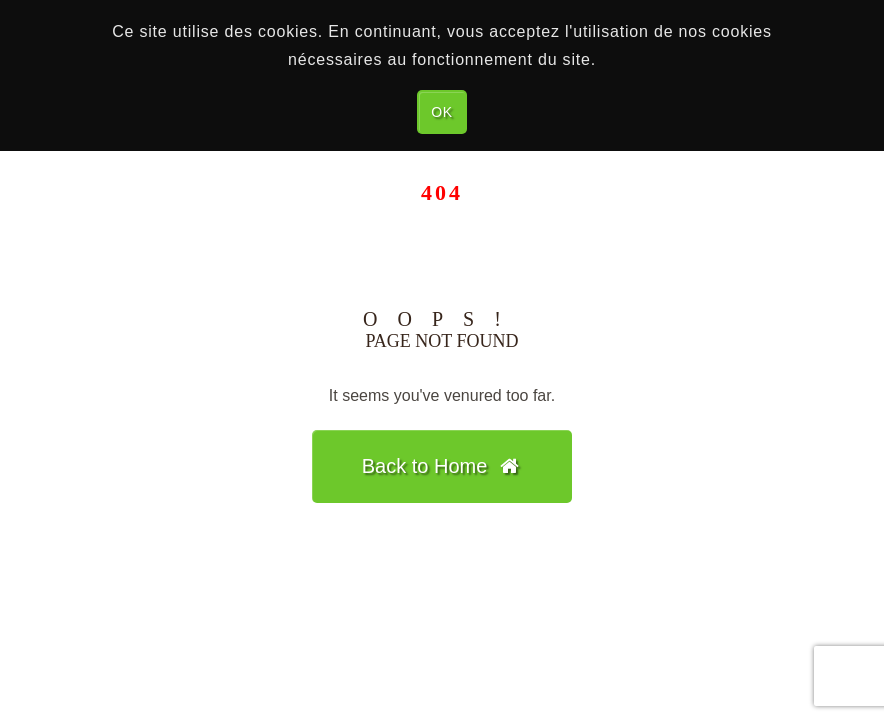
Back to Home (442, 466)
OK (442, 112)
